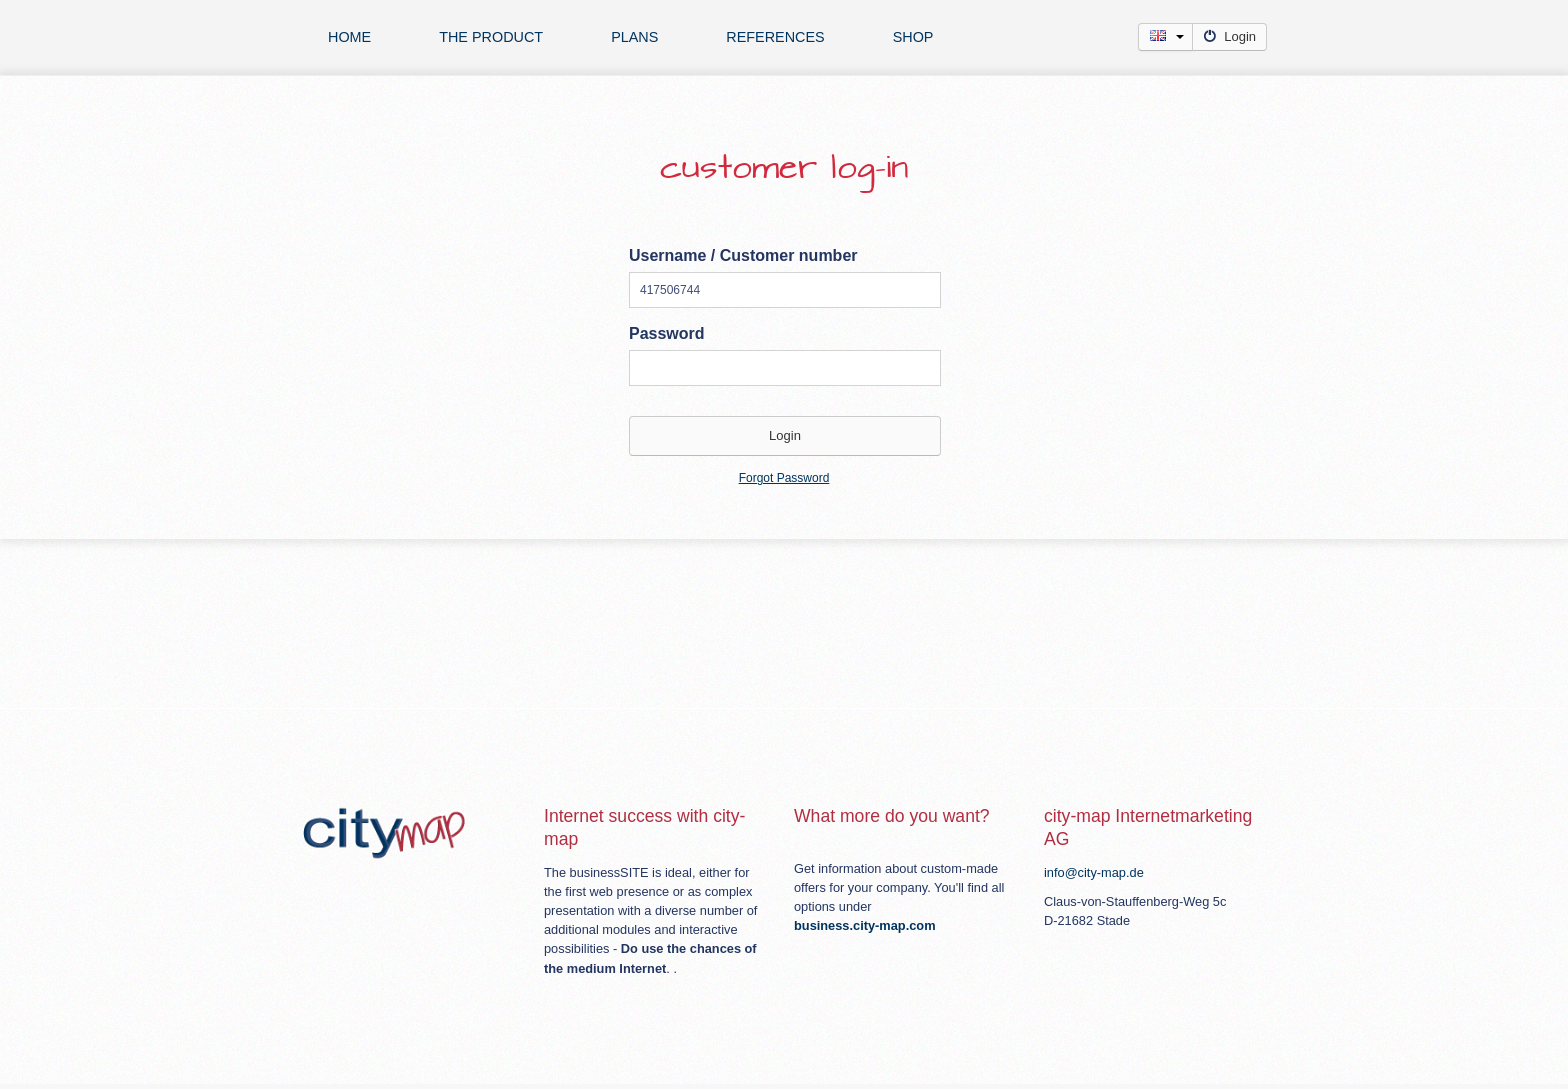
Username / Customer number (743, 255)
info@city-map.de (1094, 872)
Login (1229, 36)
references (775, 37)
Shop (913, 37)
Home (349, 37)
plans (634, 37)
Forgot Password (784, 478)
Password (667, 333)
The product (491, 37)
